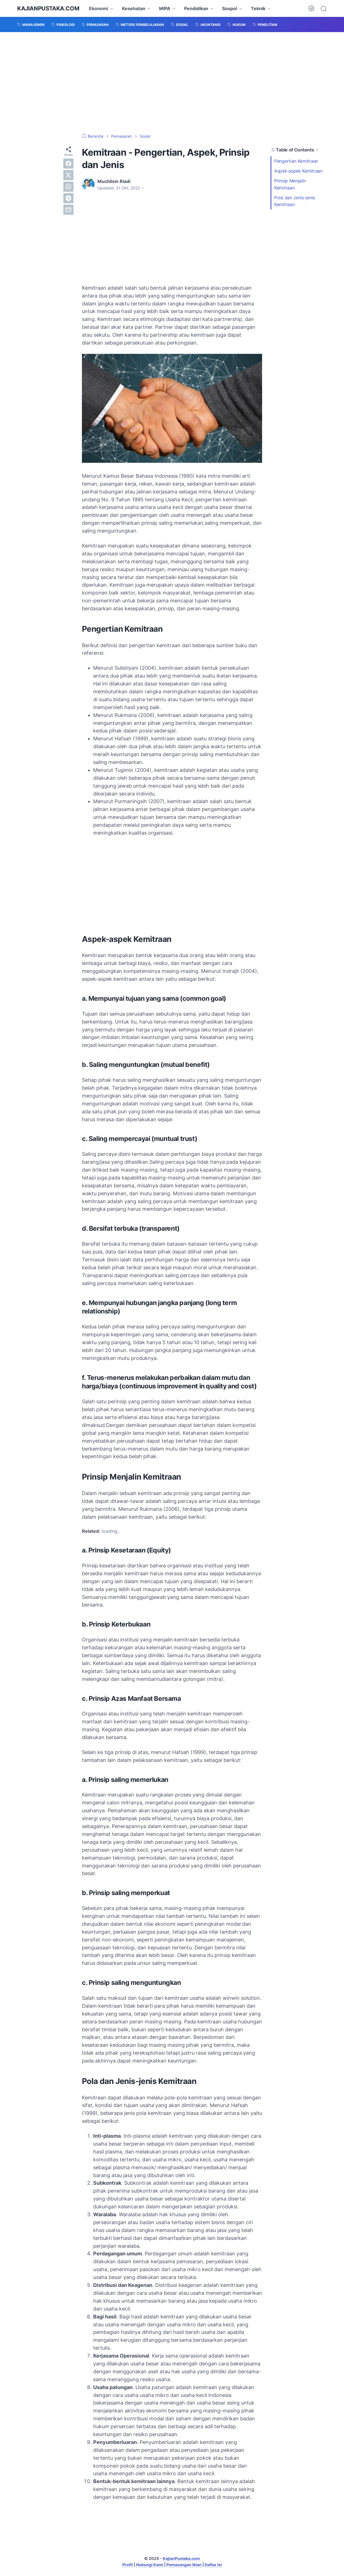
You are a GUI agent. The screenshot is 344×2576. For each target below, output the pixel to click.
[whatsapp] (68, 187)
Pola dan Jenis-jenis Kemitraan (294, 201)
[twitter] (68, 175)
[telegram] (68, 198)
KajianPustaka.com (48, 8)
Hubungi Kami (149, 2564)
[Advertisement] (172, 82)
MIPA (164, 8)
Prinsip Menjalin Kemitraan (290, 184)
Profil (127, 2564)
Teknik (258, 8)
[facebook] (68, 163)
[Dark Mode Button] (311, 8)
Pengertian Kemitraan (297, 161)
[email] (68, 210)
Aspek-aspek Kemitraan (299, 171)
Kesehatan (133, 8)
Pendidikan (196, 8)
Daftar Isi (213, 2564)
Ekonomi (98, 8)
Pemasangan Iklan (184, 2564)
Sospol (229, 8)
